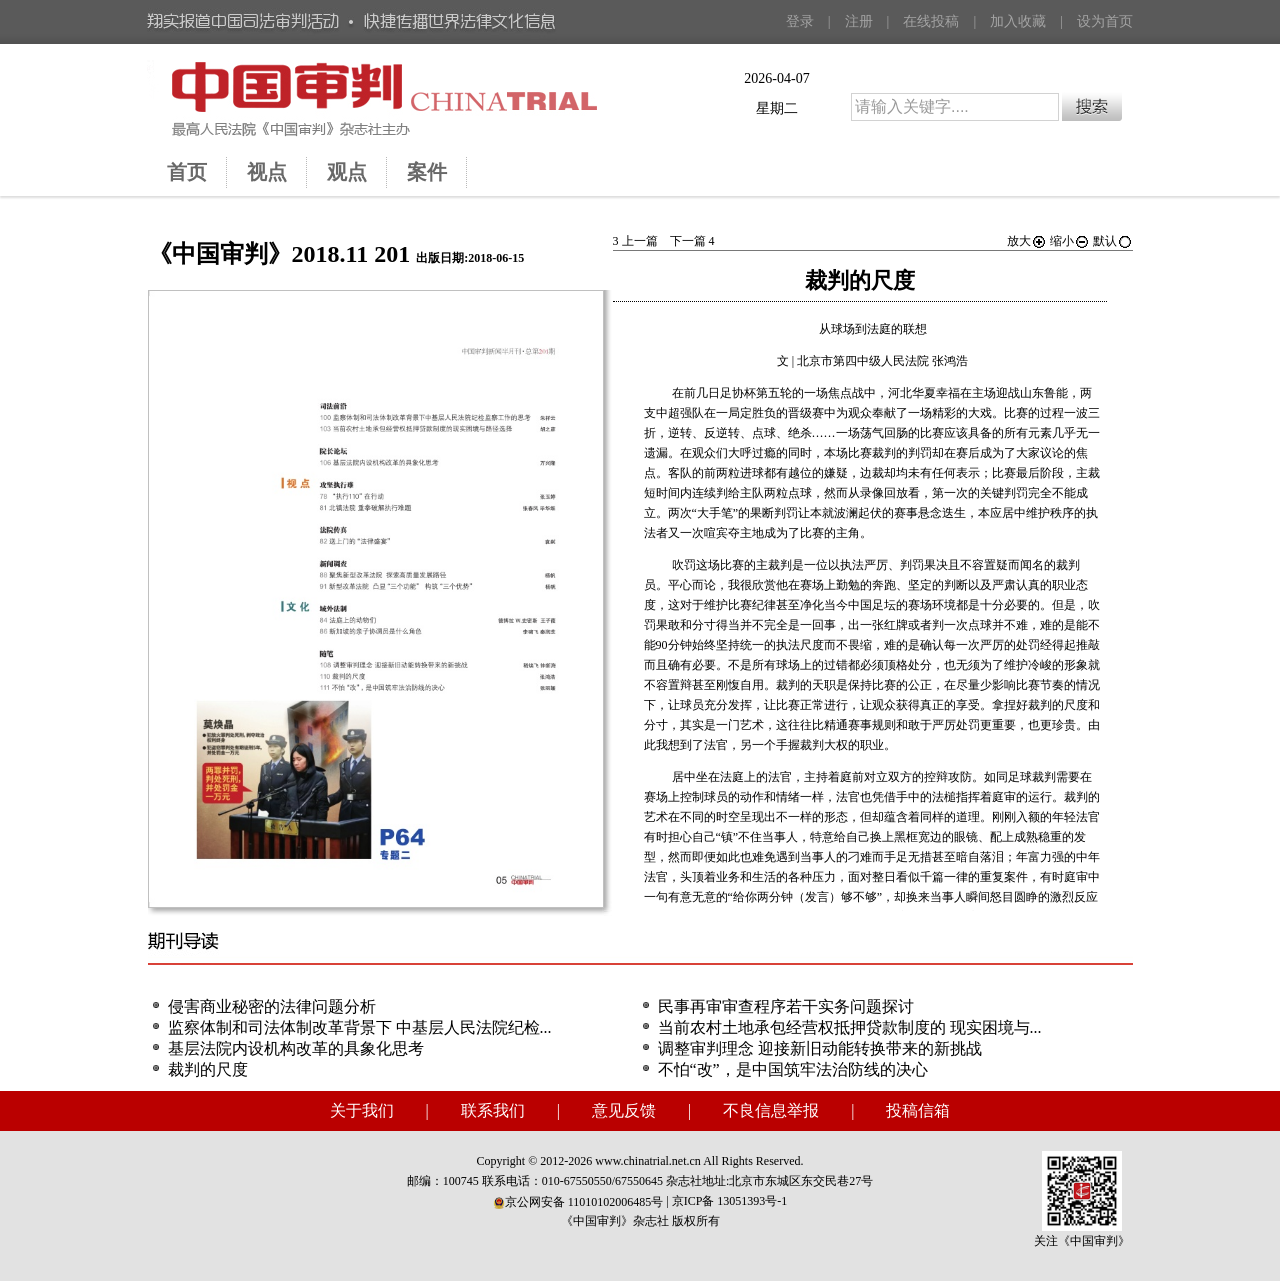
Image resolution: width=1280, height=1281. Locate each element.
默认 (1113, 241)
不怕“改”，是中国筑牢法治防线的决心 (793, 1069)
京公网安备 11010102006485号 (578, 1202)
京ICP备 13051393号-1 (730, 1201)
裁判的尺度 (208, 1069)
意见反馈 (624, 1110)
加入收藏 (1018, 21)
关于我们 (362, 1110)
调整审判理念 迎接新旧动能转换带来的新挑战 (820, 1048)
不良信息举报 (771, 1110)
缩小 (1070, 241)
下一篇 (692, 241)
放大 (1027, 241)
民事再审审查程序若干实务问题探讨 (786, 1006)
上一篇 (635, 241)
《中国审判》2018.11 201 (279, 254)
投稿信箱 (918, 1110)
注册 (859, 21)
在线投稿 (931, 21)
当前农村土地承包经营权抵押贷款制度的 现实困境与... (850, 1027)
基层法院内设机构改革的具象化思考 (296, 1048)
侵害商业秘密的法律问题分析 (272, 1006)
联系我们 (493, 1110)
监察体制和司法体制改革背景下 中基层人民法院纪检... (360, 1027)
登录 (800, 21)
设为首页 (1105, 21)
